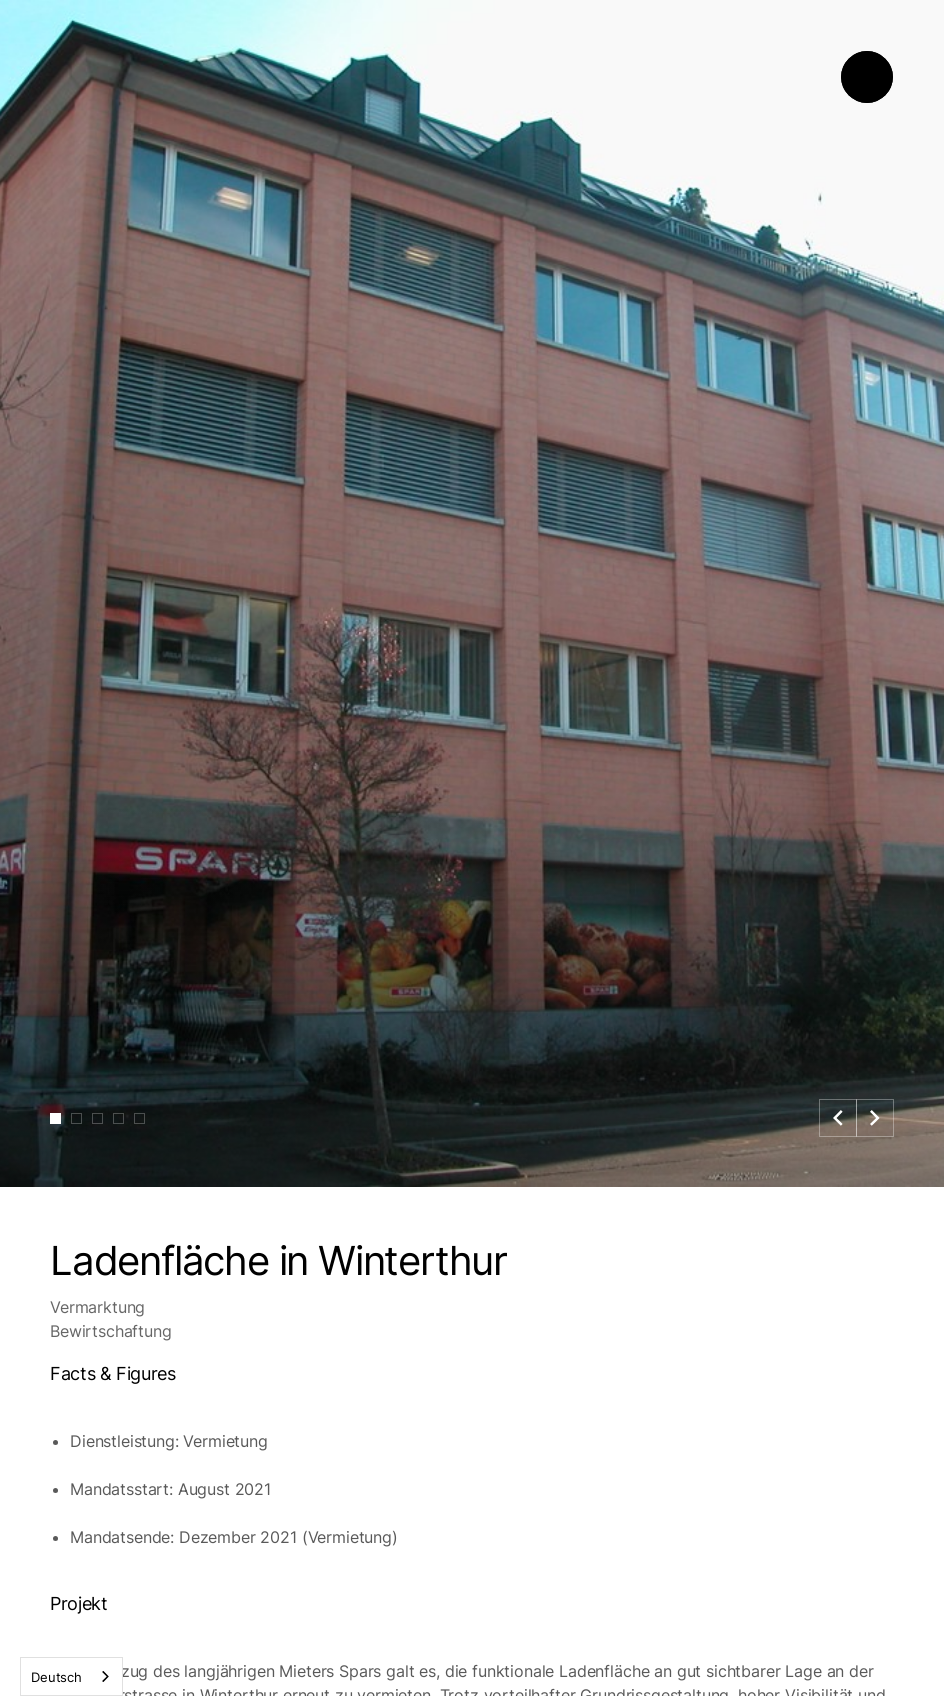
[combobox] (71, 1676)
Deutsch (56, 1677)
